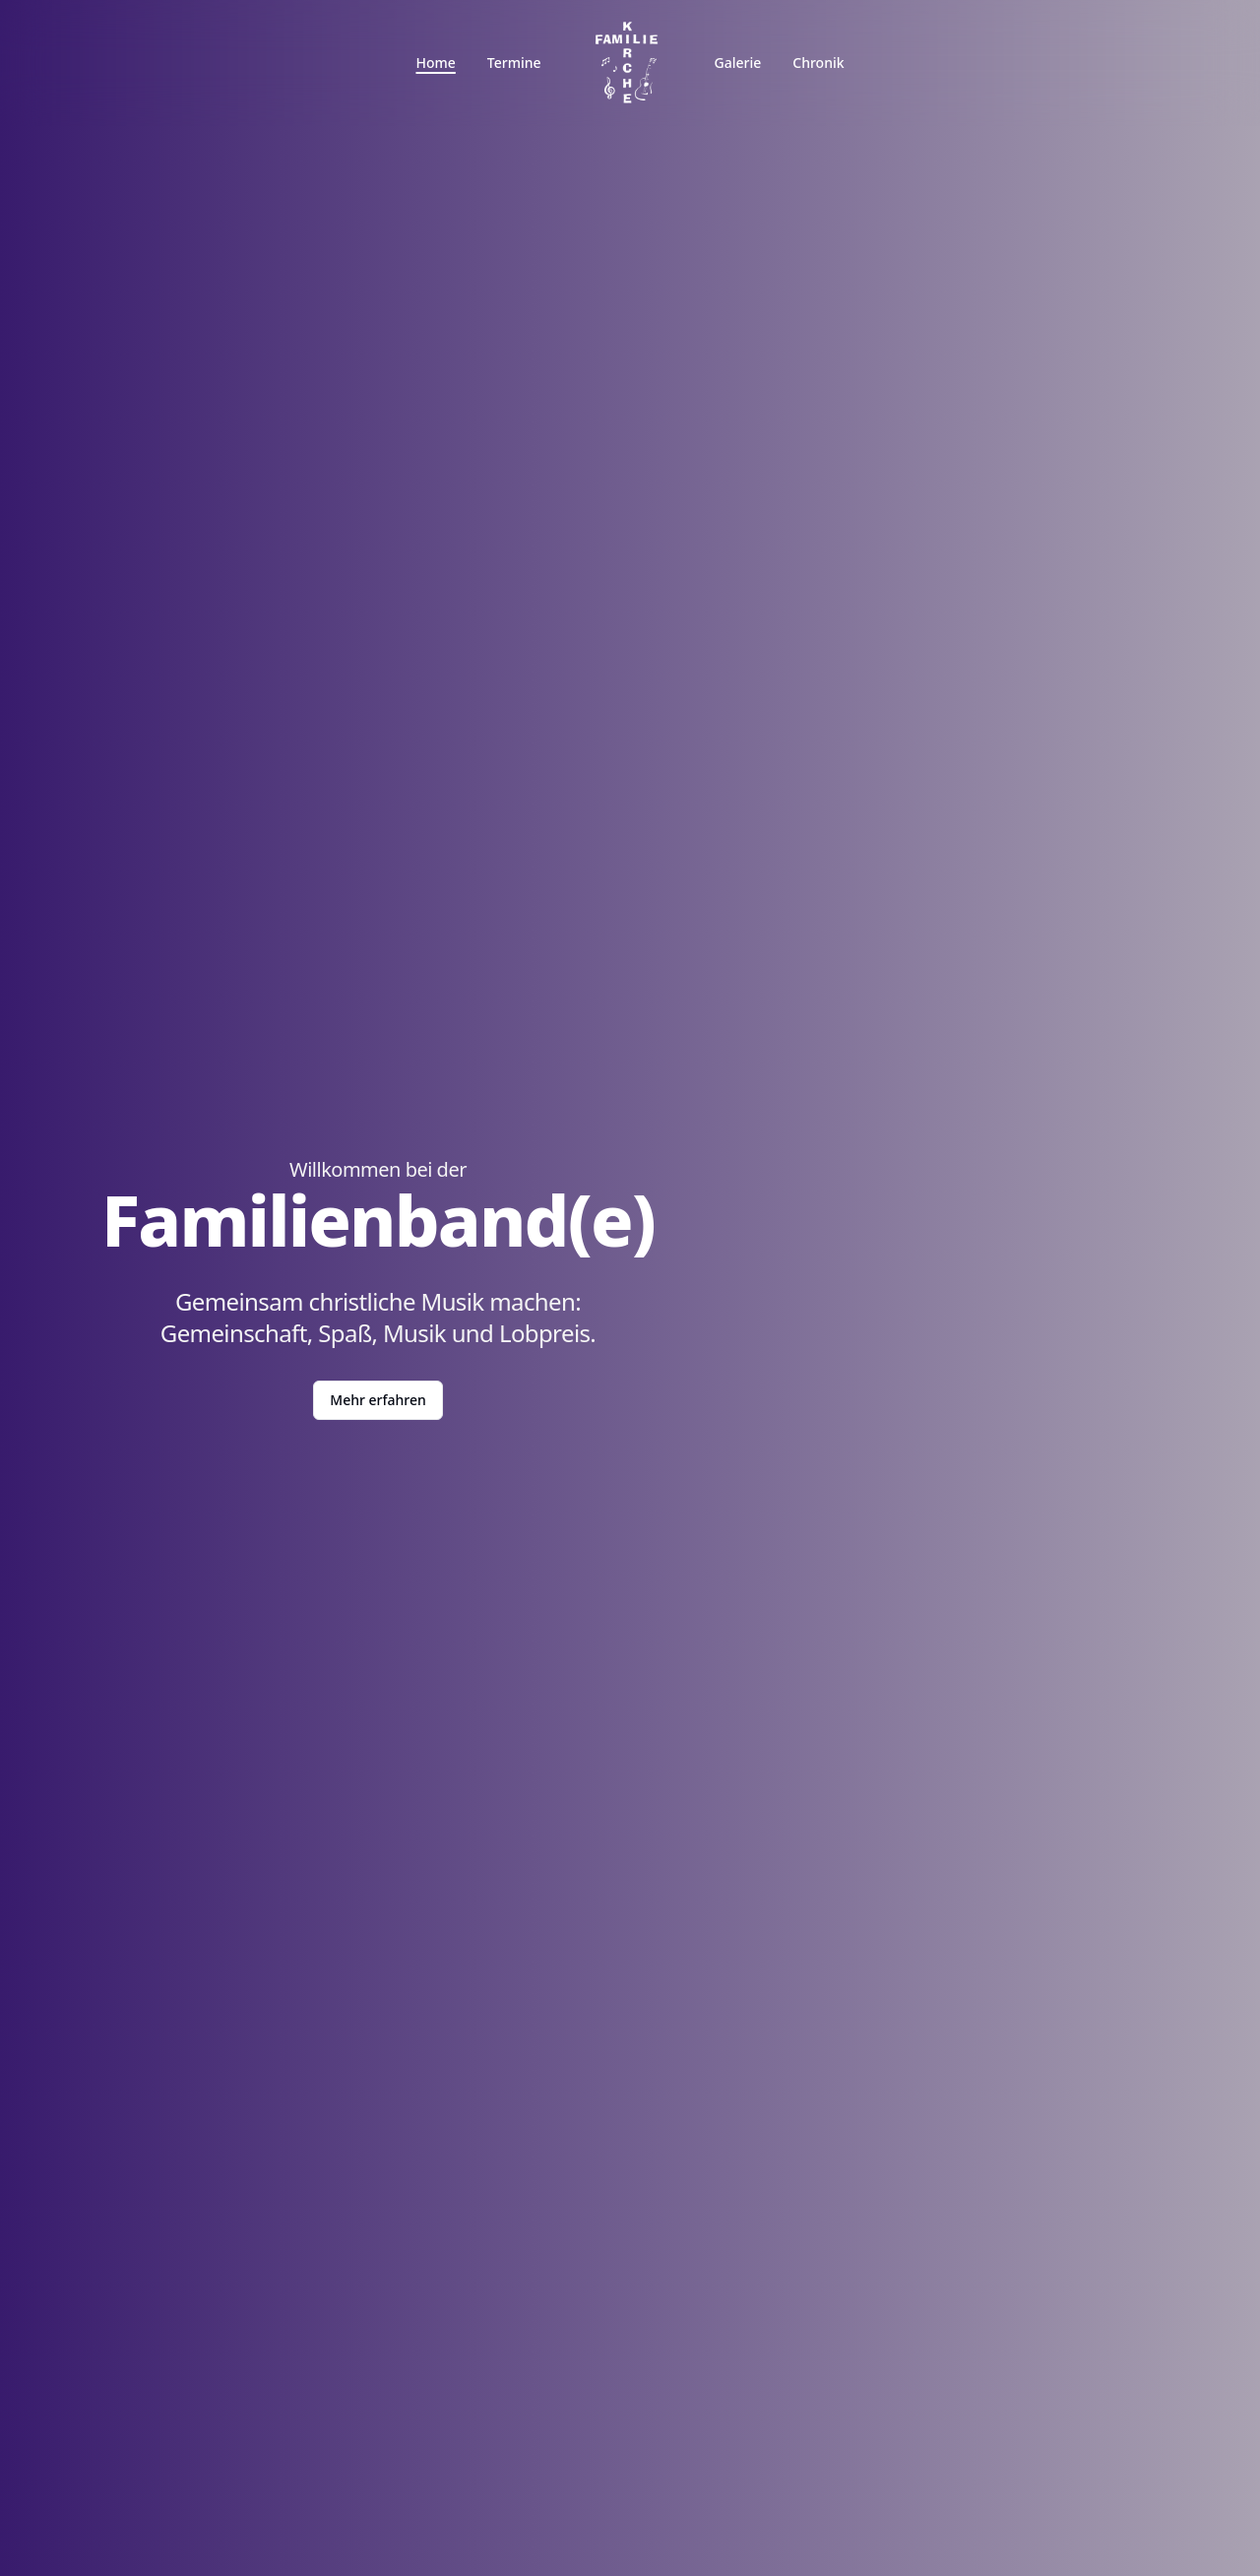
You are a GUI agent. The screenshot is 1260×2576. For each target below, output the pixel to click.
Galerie (738, 62)
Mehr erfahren (377, 1399)
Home (435, 62)
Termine (514, 62)
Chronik (818, 62)
